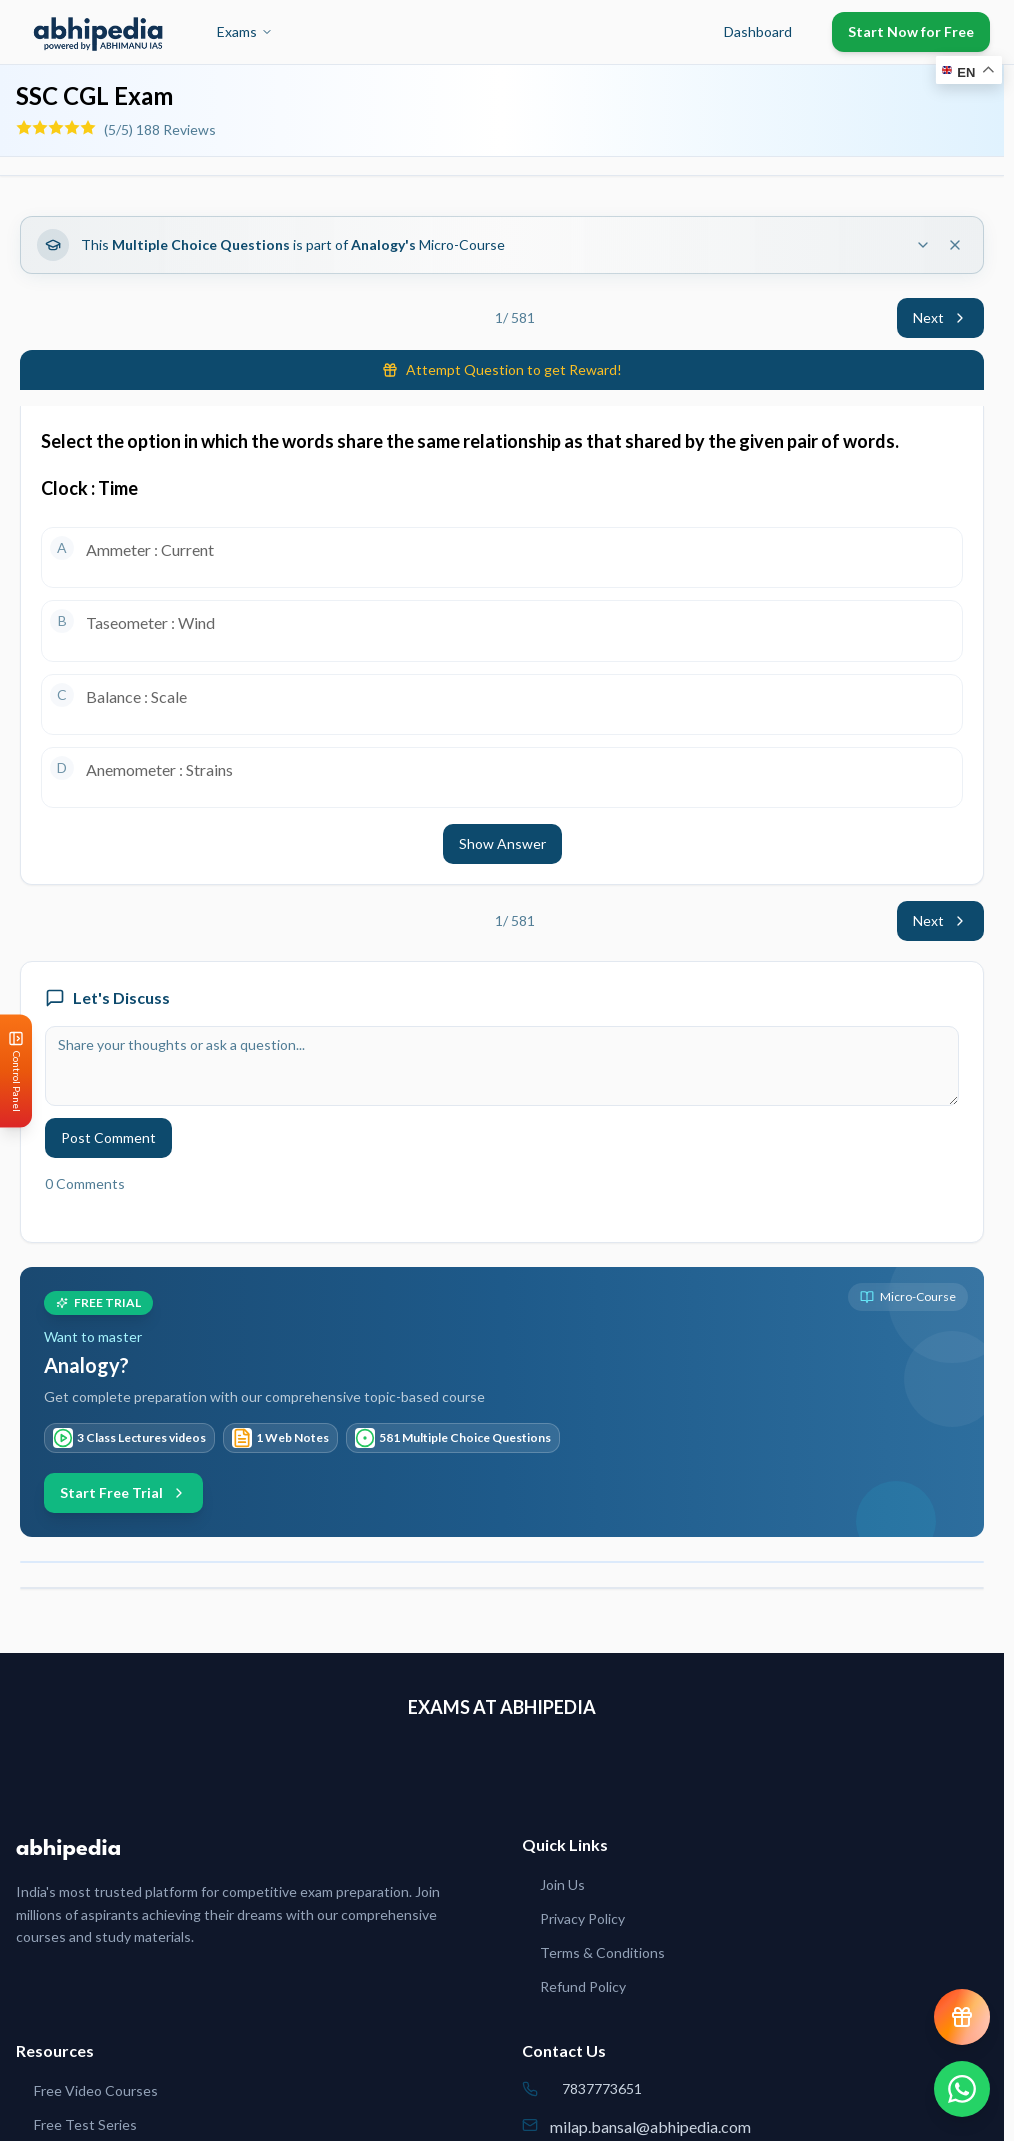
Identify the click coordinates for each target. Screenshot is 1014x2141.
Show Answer (502, 843)
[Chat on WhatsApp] (962, 2089)
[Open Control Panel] (16, 1070)
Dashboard (758, 31)
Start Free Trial (123, 1492)
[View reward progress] (962, 2017)
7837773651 (602, 2088)
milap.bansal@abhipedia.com (650, 2126)
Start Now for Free (911, 31)
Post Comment (108, 1137)
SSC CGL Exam (94, 95)
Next (940, 317)
